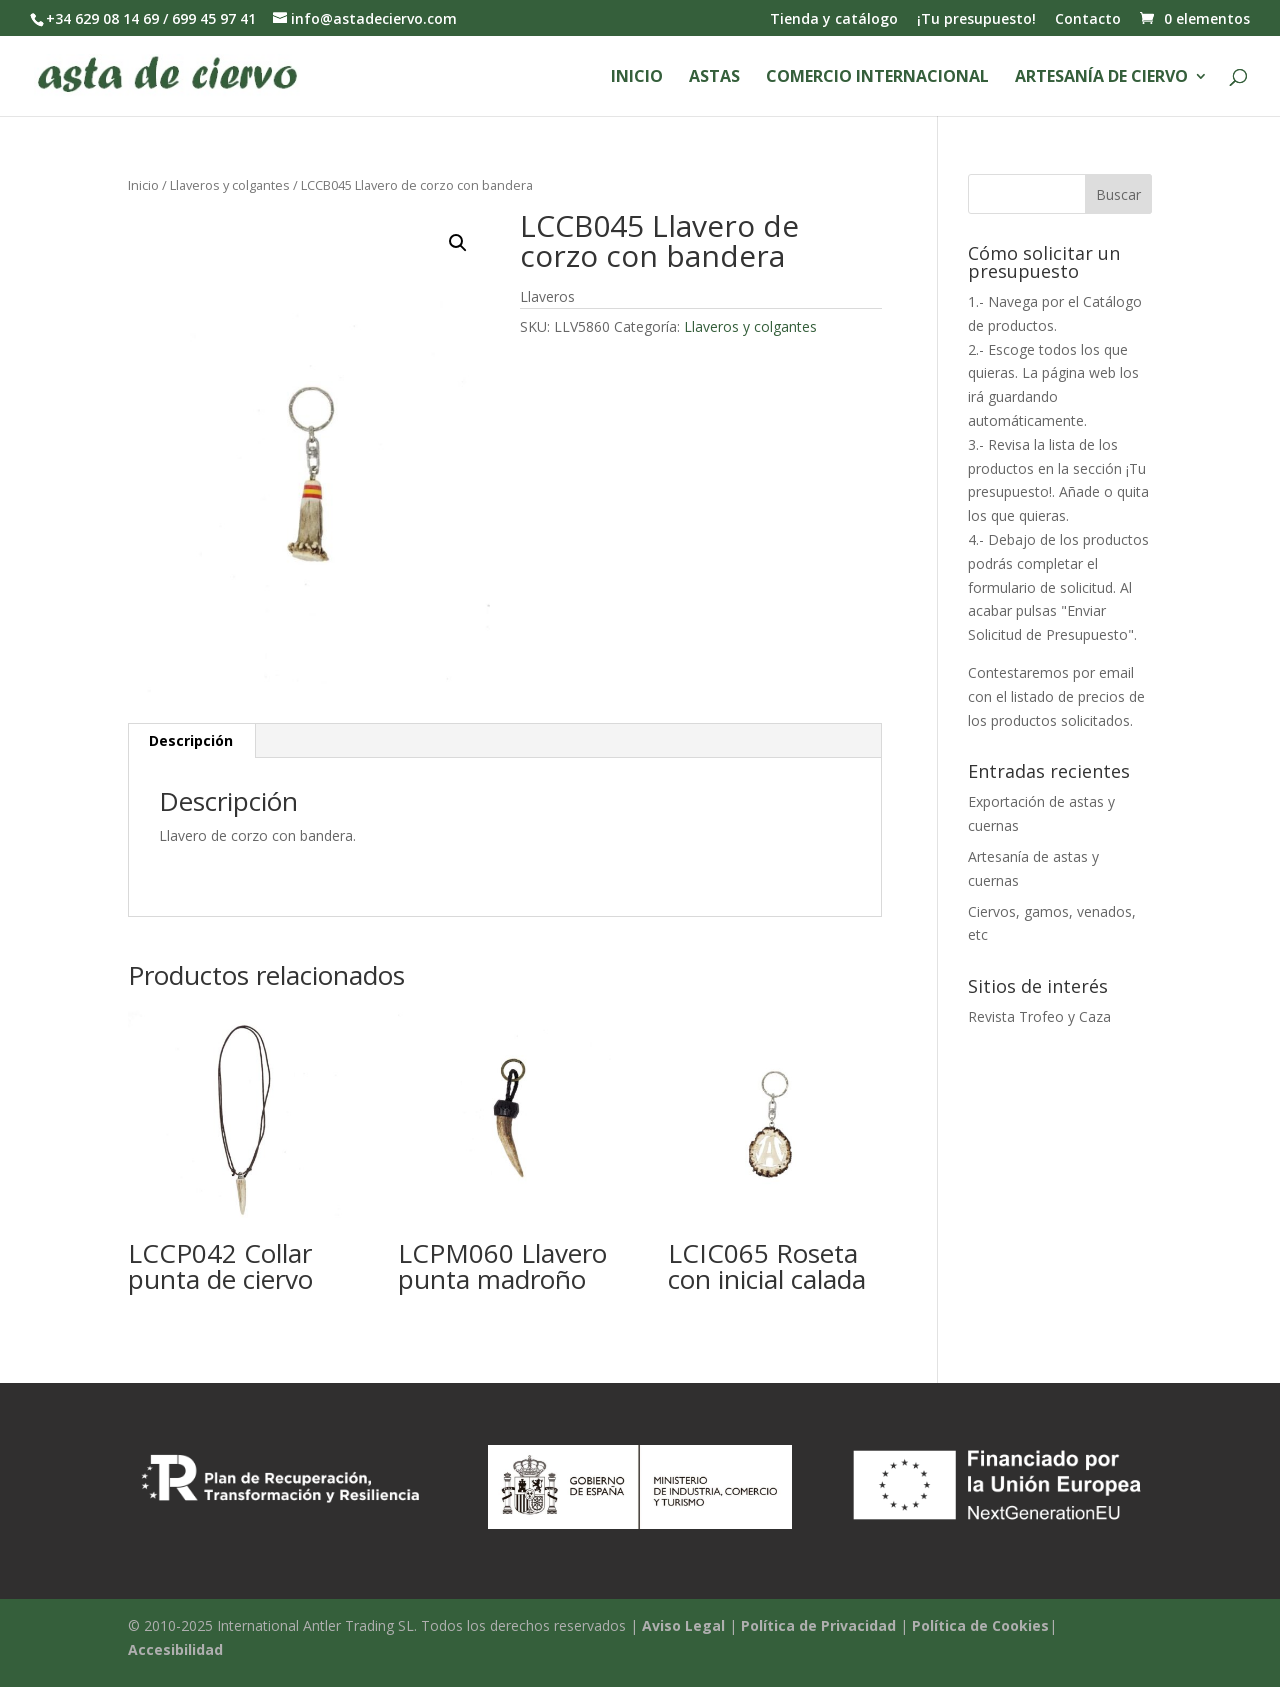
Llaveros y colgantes (230, 185)
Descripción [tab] (191, 740)
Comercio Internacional (877, 78)
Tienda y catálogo (834, 20)
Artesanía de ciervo (1101, 78)
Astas (714, 78)
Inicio (637, 78)
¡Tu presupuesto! (976, 20)
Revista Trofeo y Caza (1039, 1016)
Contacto (1088, 20)
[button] (458, 243)
